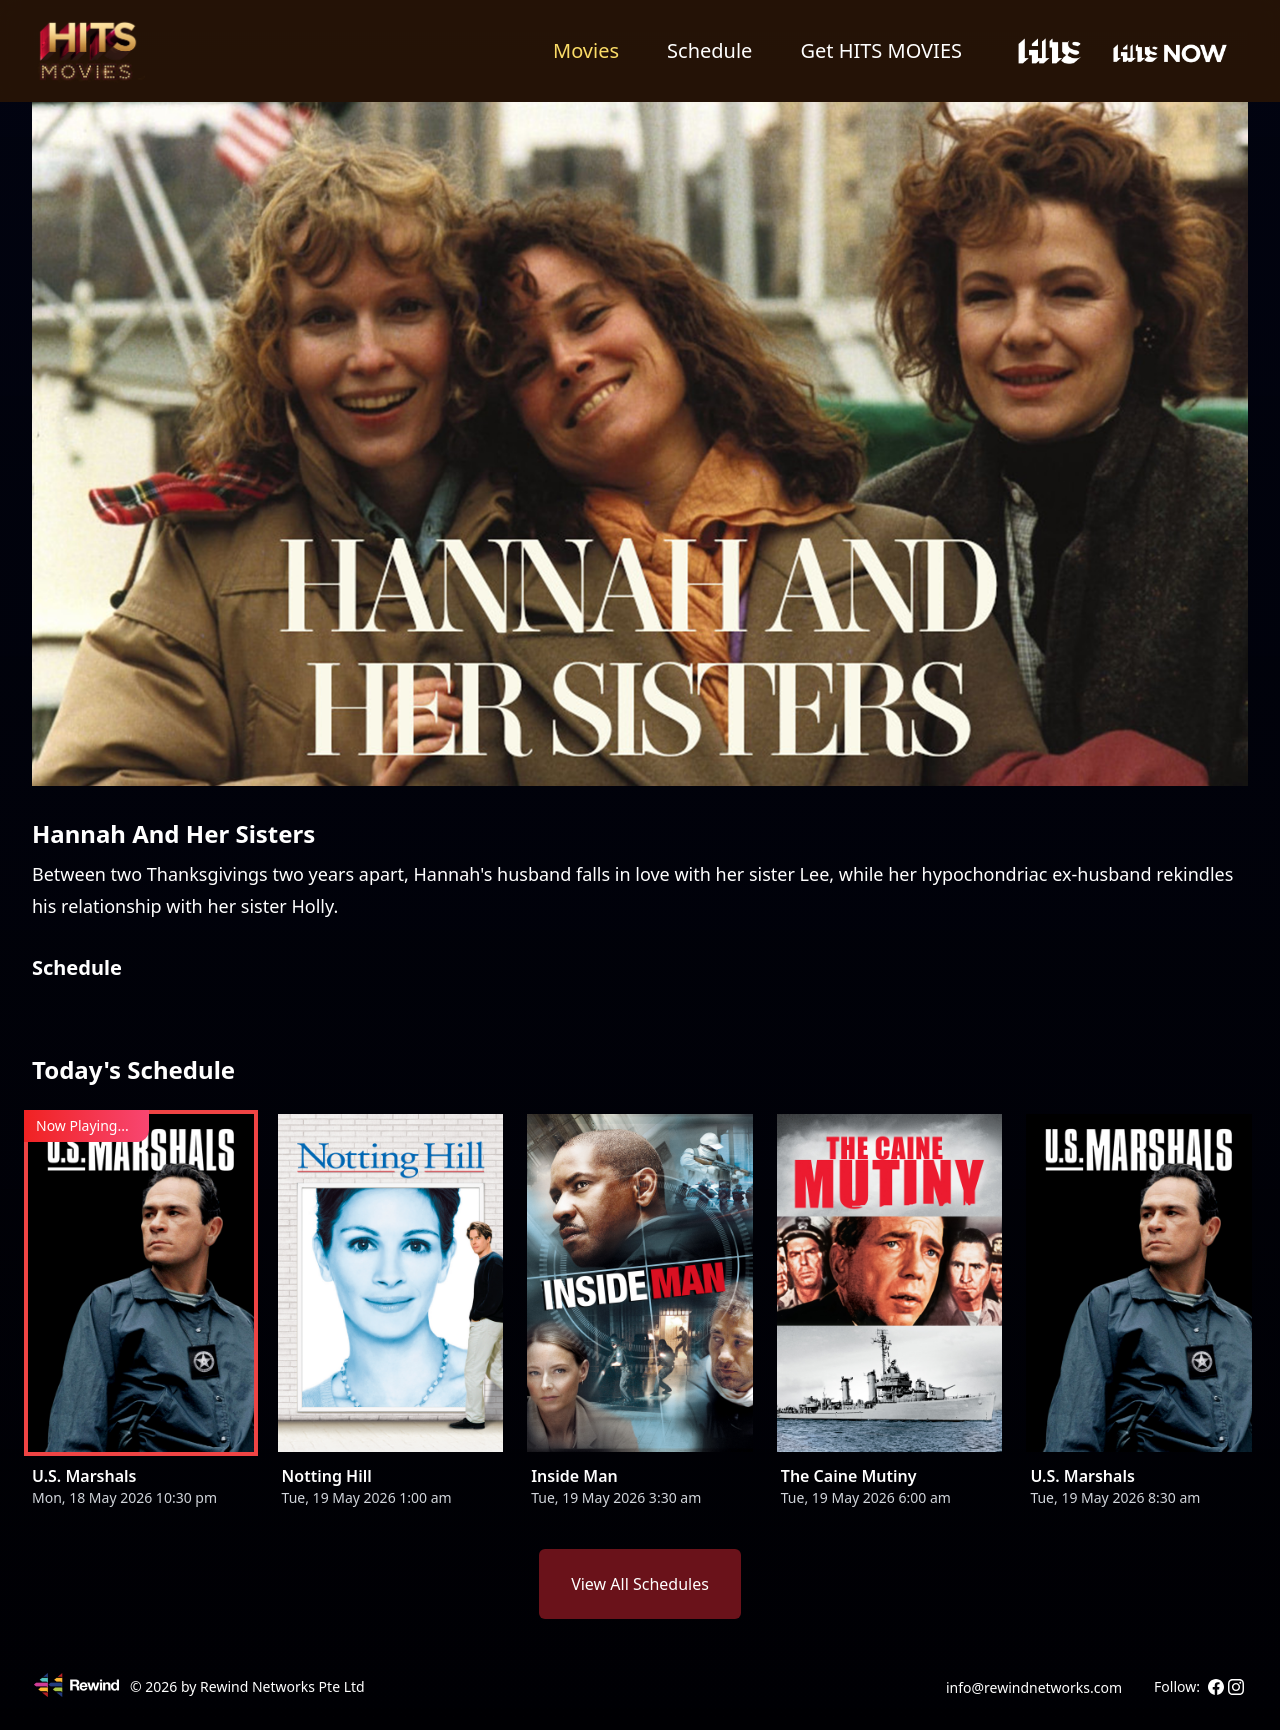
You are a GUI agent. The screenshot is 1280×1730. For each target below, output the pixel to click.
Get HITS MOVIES (881, 50)
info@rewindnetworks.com (1034, 1687)
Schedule (709, 50)
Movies (586, 50)
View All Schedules (640, 1584)
